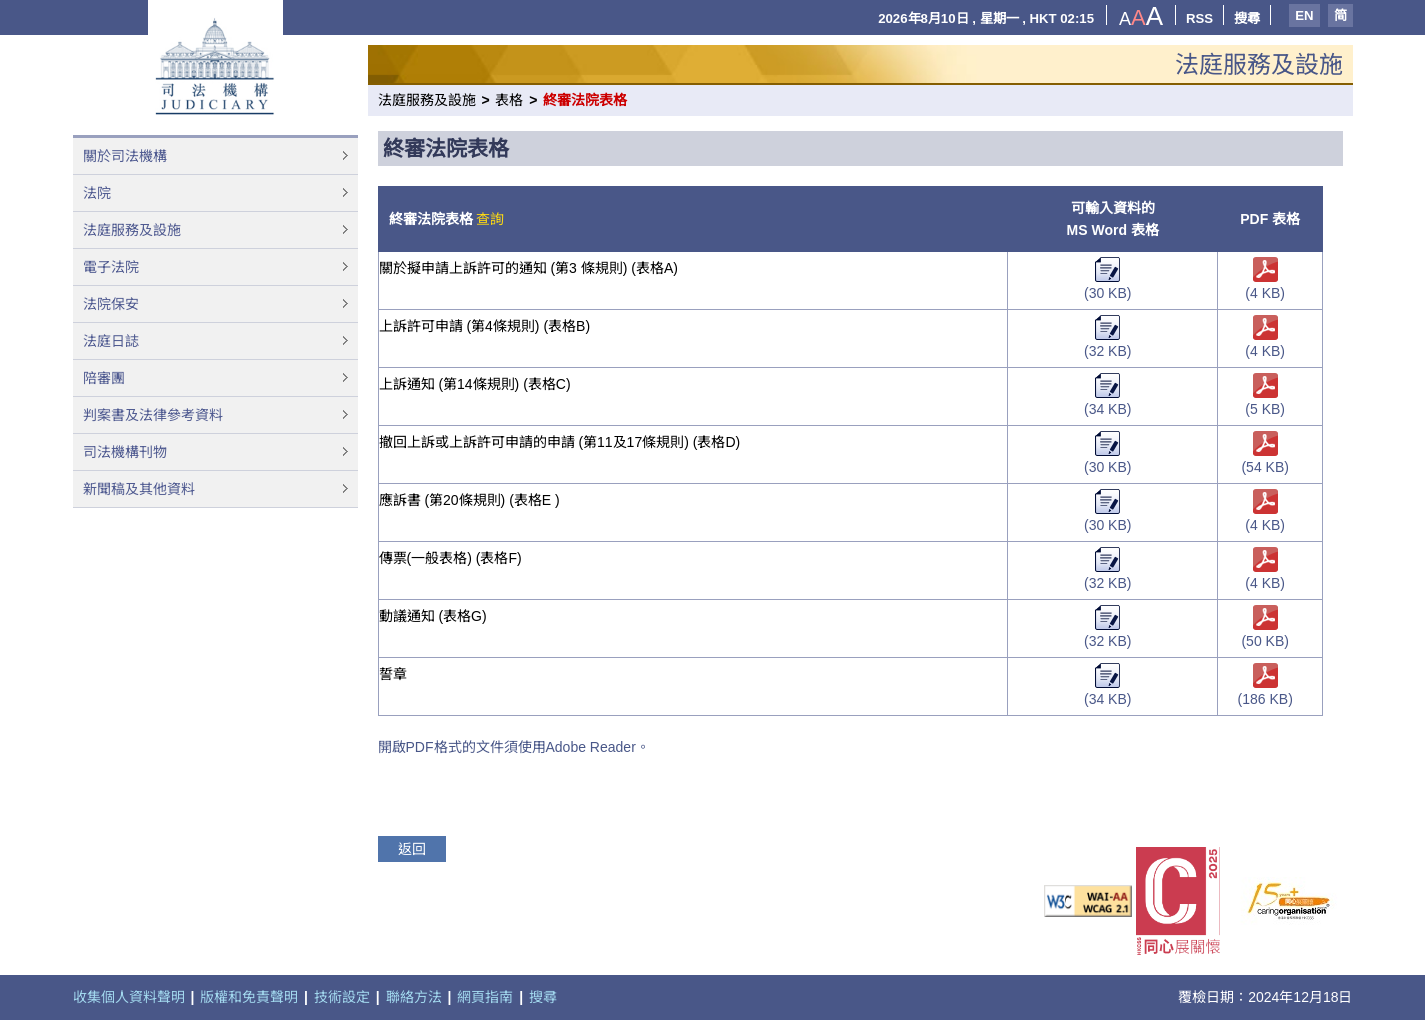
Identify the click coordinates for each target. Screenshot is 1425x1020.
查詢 (490, 219)
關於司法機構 (125, 156)
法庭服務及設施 (132, 230)
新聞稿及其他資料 (139, 489)
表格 (509, 100)
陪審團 (104, 378)
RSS (1199, 18)
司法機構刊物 (125, 452)
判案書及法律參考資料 (153, 415)
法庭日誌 (111, 341)
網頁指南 (485, 997)
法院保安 (111, 304)
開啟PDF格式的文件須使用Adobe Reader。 (514, 747)
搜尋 (1247, 18)
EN (1304, 15)
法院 (97, 193)
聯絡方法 (414, 997)
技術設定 (342, 997)
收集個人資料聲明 (129, 997)
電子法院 (111, 267)
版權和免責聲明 (249, 997)
